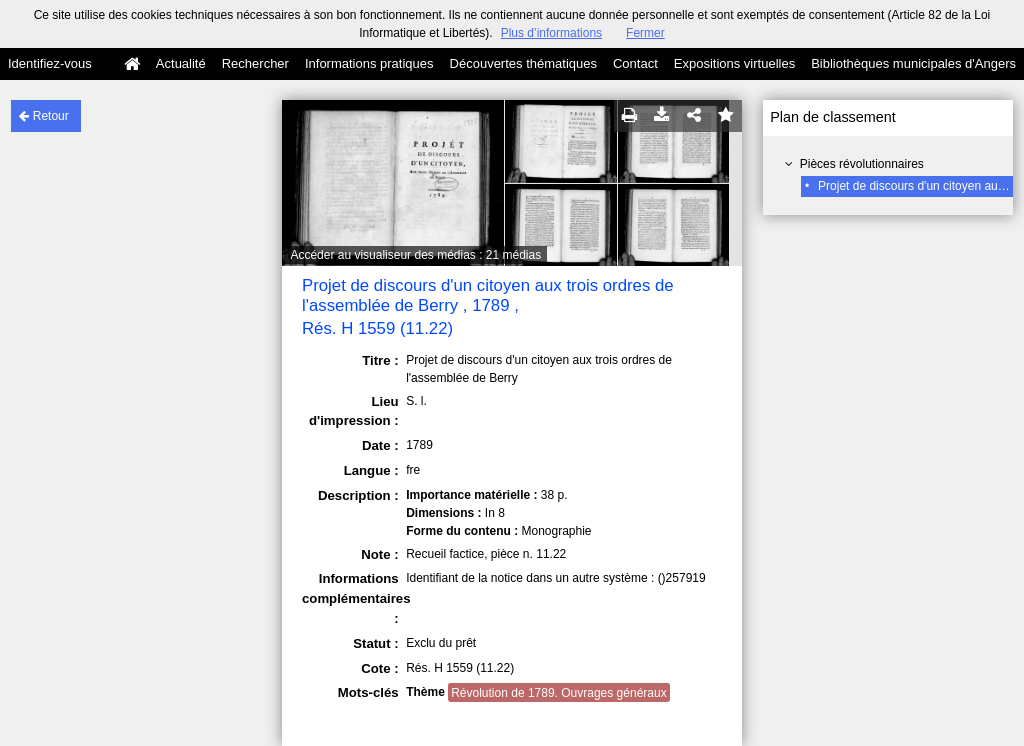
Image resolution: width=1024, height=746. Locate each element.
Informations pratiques (369, 63)
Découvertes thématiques (523, 63)
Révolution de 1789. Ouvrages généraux (558, 693)
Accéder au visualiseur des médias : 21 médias (415, 255)
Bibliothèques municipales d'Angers (913, 63)
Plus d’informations (551, 33)
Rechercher (255, 63)
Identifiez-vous (50, 63)
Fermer (645, 33)
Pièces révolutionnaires (862, 164)
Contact (635, 63)
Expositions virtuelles (734, 63)
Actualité (181, 63)
